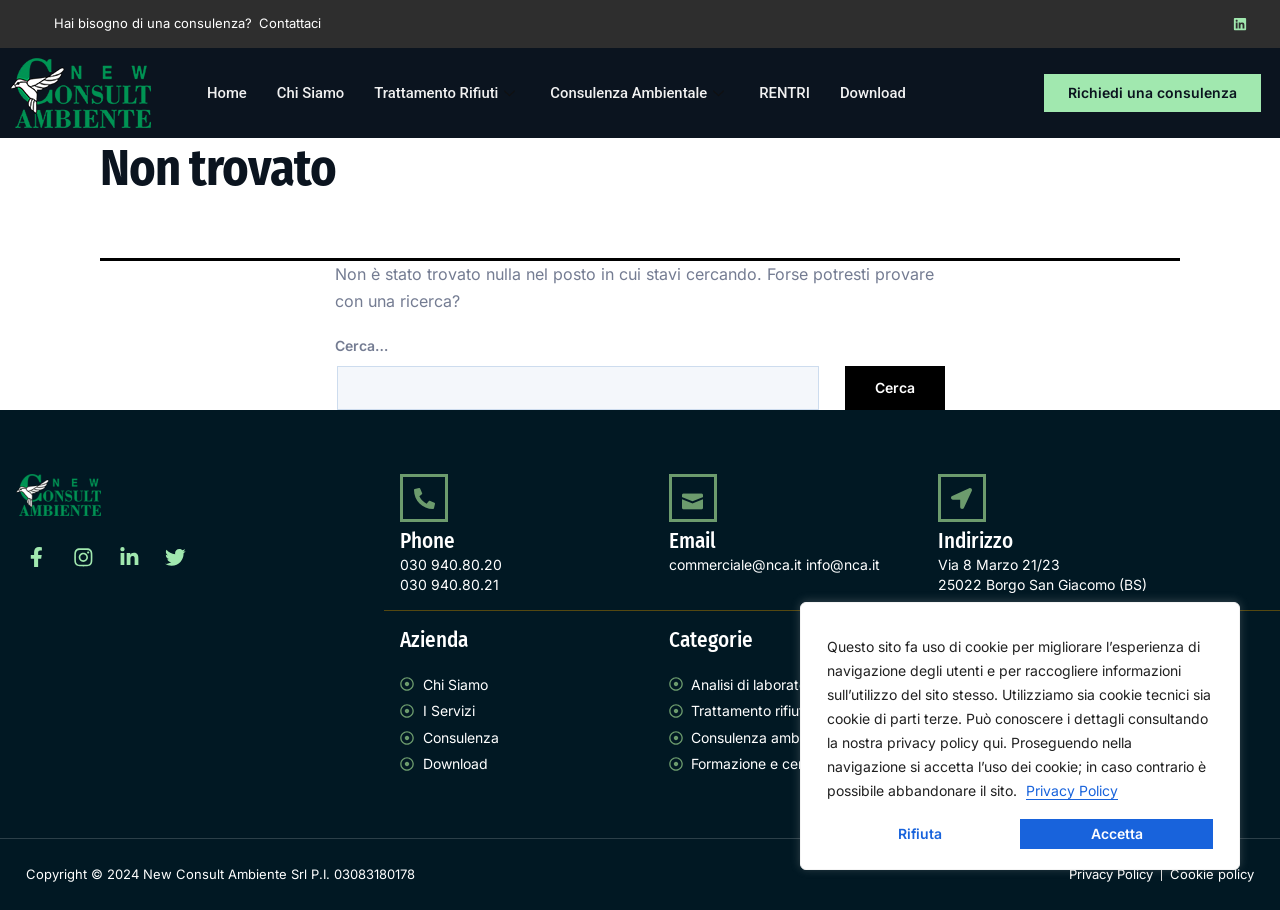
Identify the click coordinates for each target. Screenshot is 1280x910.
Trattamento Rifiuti (450, 93)
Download (878, 93)
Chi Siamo (311, 93)
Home (227, 93)
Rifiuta (920, 833)
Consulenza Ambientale (643, 93)
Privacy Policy (1072, 790)
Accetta (1117, 833)
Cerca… (361, 345)
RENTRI (789, 93)
